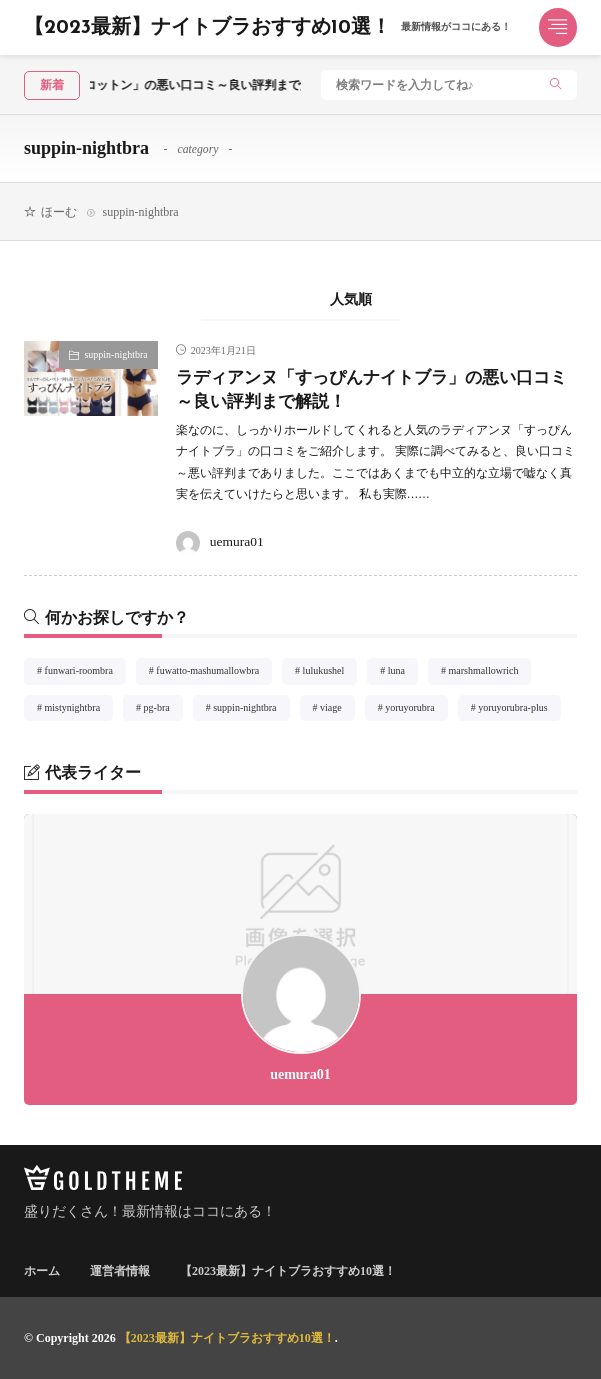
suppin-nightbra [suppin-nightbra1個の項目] (251, 711)
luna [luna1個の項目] (403, 674)
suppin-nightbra (115, 354)
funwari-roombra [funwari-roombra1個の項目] (85, 674)
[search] (556, 85)
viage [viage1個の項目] (337, 711)
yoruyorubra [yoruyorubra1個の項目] (416, 711)
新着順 (251, 299)
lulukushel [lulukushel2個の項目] (330, 674)
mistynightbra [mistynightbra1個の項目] (79, 711)
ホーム (42, 1271)
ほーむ (59, 212)
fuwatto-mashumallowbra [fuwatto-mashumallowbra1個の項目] (214, 674)
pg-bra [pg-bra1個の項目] (163, 711)
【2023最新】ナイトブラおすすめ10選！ (267, 28)
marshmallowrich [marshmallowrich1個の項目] (490, 674)
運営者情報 (120, 1271)
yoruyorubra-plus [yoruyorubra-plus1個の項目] (519, 711)
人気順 (351, 299)
